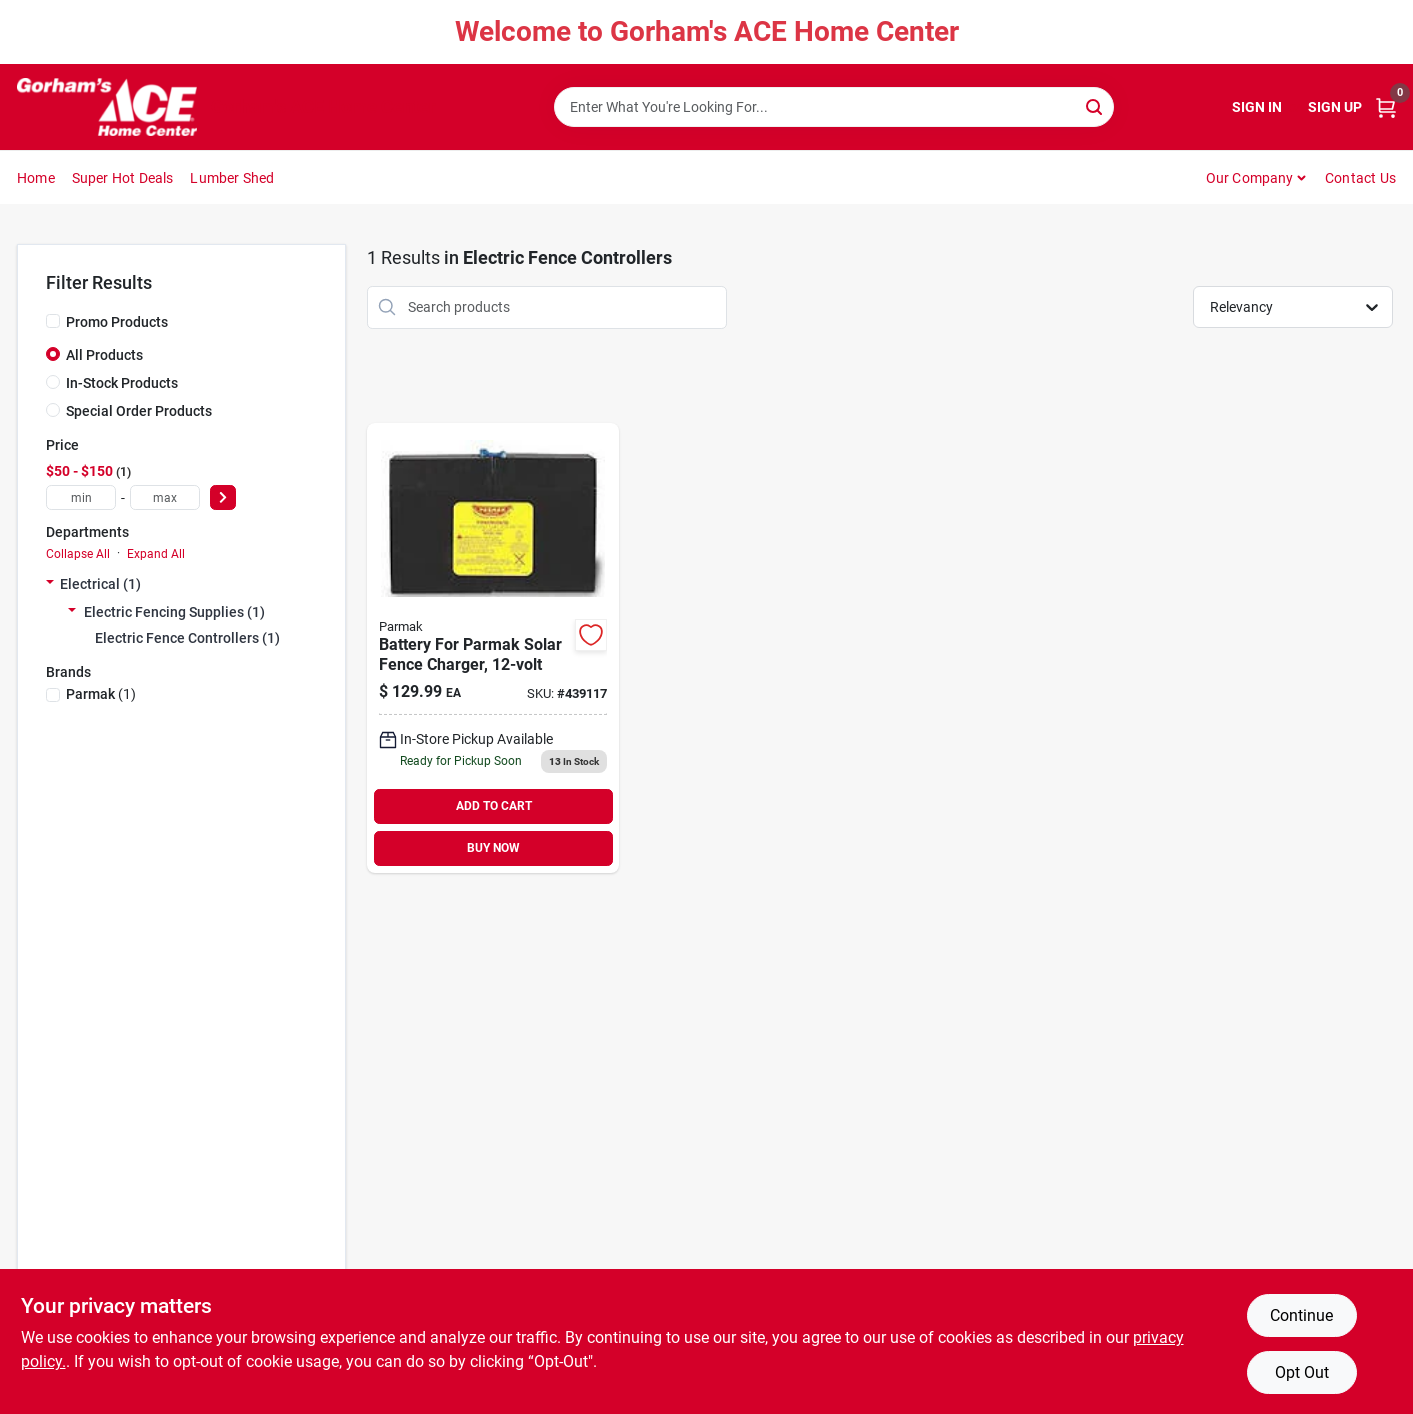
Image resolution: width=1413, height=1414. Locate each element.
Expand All (156, 554)
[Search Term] (834, 107)
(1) (101, 694)
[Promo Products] (53, 321)
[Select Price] (223, 497)
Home (36, 178)
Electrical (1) (100, 584)
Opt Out (1302, 1372)
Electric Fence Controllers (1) (187, 638)
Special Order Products (139, 411)
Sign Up (1335, 107)
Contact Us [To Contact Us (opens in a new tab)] (1360, 178)
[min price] (81, 497)
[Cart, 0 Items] (1386, 107)
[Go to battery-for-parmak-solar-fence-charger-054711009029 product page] (493, 648)
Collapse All (78, 554)
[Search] (1095, 105)
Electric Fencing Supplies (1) (174, 612)
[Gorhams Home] (107, 107)
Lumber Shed (232, 178)
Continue (1301, 1315)
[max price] (165, 497)
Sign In (1257, 107)
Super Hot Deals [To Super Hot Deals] (123, 178)
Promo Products (117, 322)
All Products (104, 355)
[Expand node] (50, 584)
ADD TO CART (494, 806)
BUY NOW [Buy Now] (493, 848)
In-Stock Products (122, 383)
